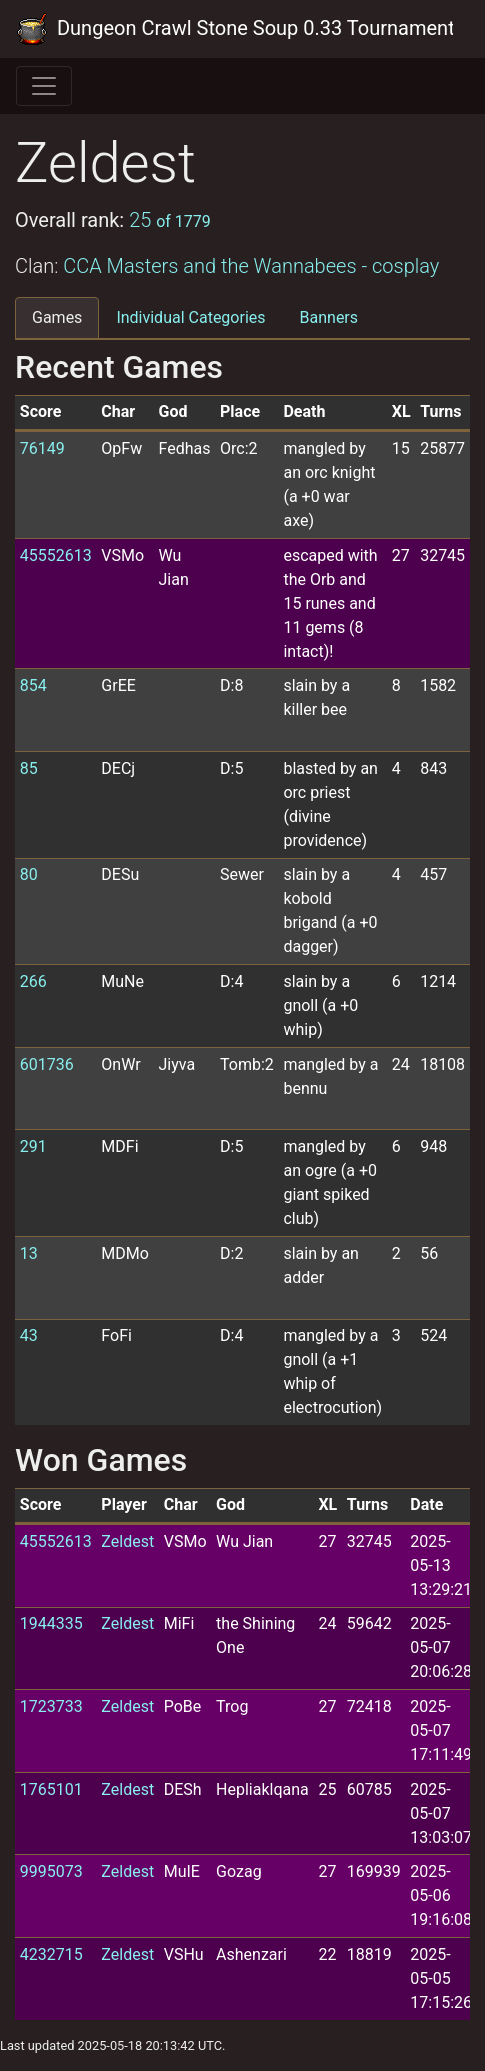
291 (33, 1146)
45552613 (56, 555)
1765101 (51, 1789)
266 (33, 981)
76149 (42, 448)
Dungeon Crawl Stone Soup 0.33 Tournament (234, 29)
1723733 (51, 1706)
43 (29, 1335)
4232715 (51, 1954)
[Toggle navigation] (44, 86)
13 (29, 1253)
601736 (47, 1064)
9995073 (51, 1871)
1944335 (51, 1623)
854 (33, 685)
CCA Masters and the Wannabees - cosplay (251, 266)
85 (29, 768)
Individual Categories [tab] (190, 317)
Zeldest (127, 1541)
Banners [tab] (329, 317)
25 (170, 220)
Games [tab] (57, 317)
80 (29, 874)
